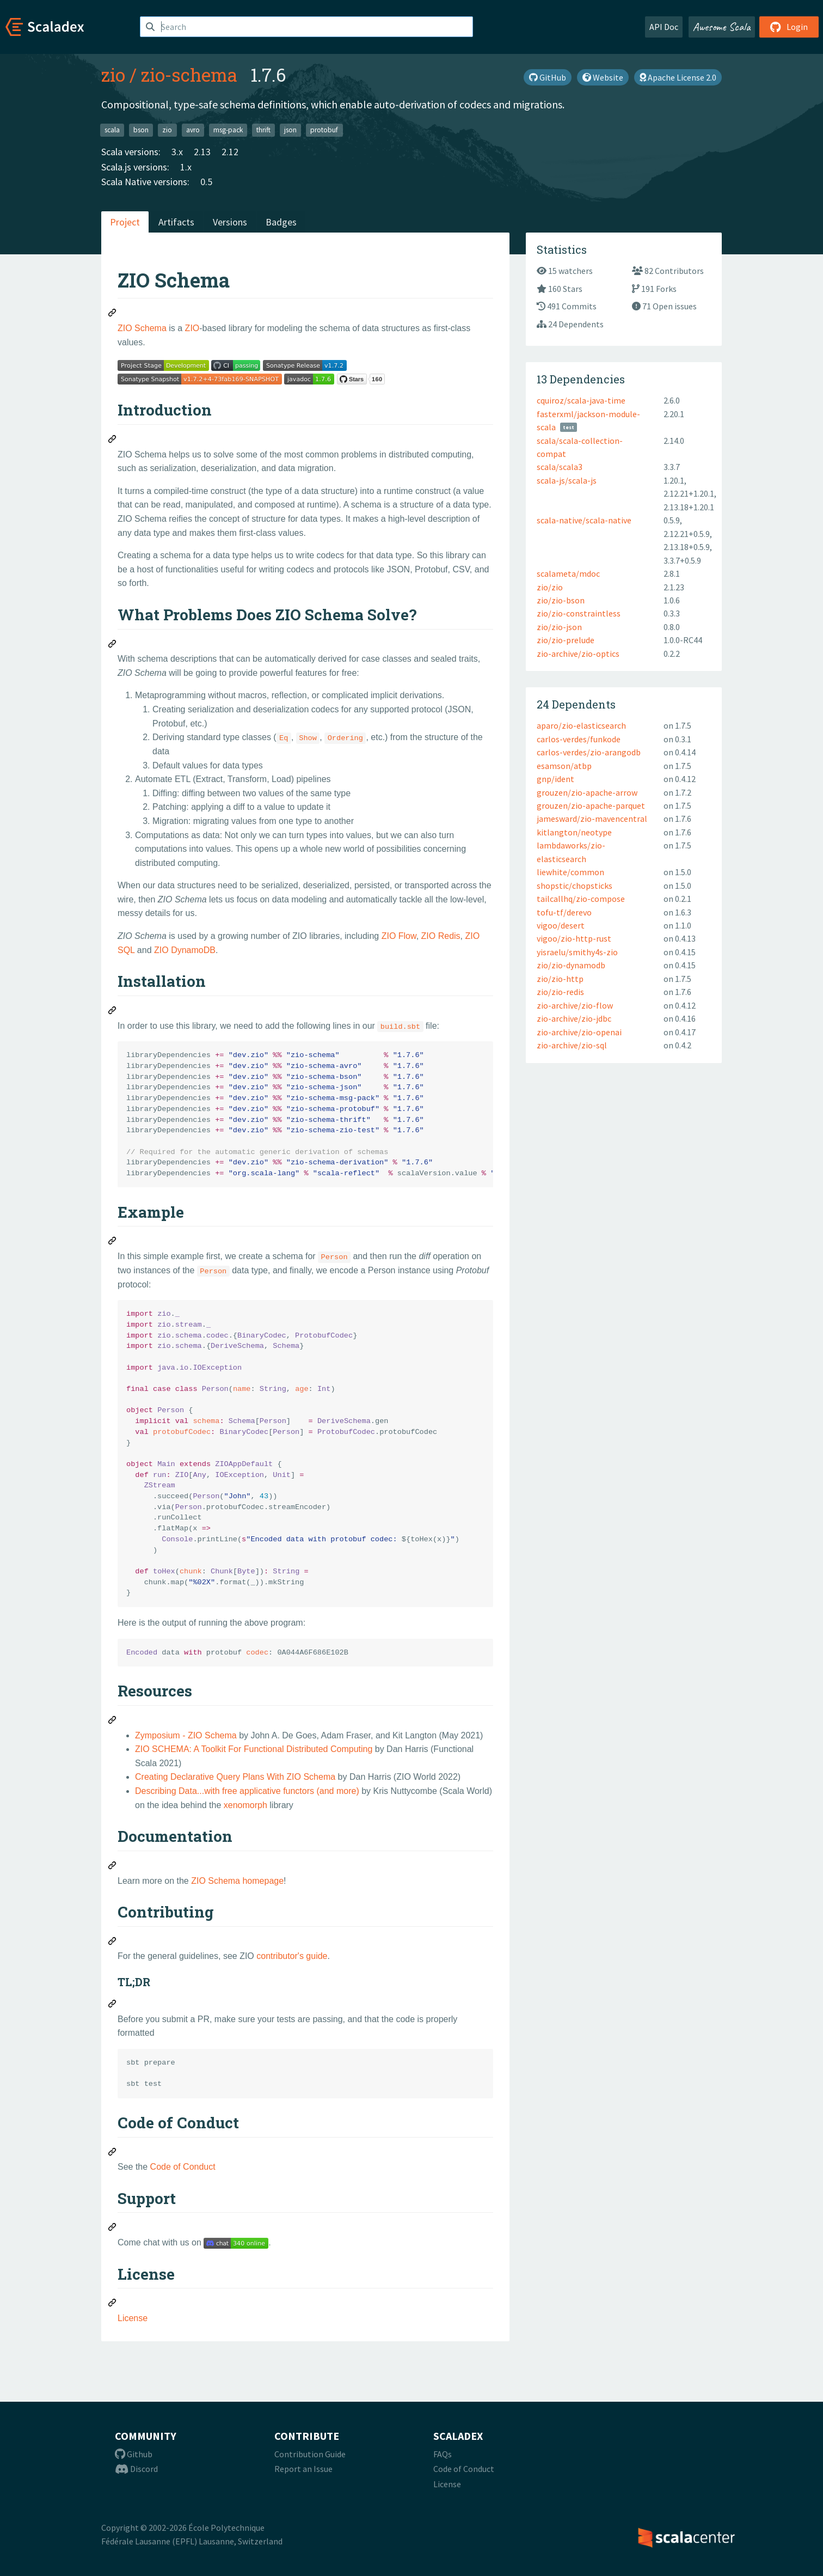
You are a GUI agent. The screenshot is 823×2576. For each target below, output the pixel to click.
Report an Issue (303, 2468)
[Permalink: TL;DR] (113, 2005)
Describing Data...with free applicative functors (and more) (247, 1791)
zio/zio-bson (561, 600)
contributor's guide (291, 1956)
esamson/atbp (564, 765)
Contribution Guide (310, 2454)
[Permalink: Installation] (113, 1012)
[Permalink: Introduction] (113, 441)
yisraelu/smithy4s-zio (577, 952)
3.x (177, 151)
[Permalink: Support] (113, 2228)
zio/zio (550, 587)
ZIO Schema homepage (237, 1880)
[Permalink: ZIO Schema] (113, 314)
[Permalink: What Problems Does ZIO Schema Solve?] (113, 645)
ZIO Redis (440, 936)
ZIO (192, 328)
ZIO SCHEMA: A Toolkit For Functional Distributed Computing (253, 1749)
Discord (136, 2468)
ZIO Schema (142, 328)
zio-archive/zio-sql (572, 1045)
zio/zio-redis (560, 991)
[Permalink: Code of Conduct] (113, 2153)
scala (112, 130)
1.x (186, 167)
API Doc (663, 26)
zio (113, 75)
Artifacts (176, 222)
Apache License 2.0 (678, 77)
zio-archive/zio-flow (575, 1005)
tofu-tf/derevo (564, 912)
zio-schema (189, 75)
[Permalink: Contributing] (113, 1943)
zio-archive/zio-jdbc (574, 1018)
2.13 (202, 151)
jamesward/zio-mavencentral (592, 818)
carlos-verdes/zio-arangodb (589, 752)
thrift (263, 130)
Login (789, 26)
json (290, 130)
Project (125, 222)
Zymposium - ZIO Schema (186, 1735)
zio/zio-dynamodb (571, 965)
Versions (230, 222)
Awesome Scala (722, 27)
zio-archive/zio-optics (578, 653)
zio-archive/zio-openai (579, 1032)
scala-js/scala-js (567, 480)
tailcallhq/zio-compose (581, 898)
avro (193, 130)
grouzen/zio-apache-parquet (591, 805)
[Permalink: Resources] (113, 1721)
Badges (281, 222)
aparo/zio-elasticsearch (581, 725)
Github (133, 2454)
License (133, 2318)
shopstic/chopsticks (574, 885)
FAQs (442, 2454)
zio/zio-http (560, 978)
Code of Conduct (183, 2166)
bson (141, 130)
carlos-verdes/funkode (579, 739)
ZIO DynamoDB (185, 950)
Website (602, 77)
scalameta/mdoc (568, 573)
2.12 (230, 151)
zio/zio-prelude (565, 639)
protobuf (324, 130)
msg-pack (228, 130)
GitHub (547, 77)
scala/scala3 (559, 466)
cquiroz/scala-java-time (581, 400)
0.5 (206, 181)
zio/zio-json (559, 626)
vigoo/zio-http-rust (574, 938)
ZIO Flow (399, 936)
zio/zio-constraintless (579, 613)
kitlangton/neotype (574, 832)
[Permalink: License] (113, 2304)
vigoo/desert (561, 925)
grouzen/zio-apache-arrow (587, 792)
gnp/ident (555, 778)
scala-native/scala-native (584, 520)
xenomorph (245, 1805)
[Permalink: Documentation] (113, 1867)
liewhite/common (570, 871)
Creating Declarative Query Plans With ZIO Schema (235, 1776)
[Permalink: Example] (113, 1242)
